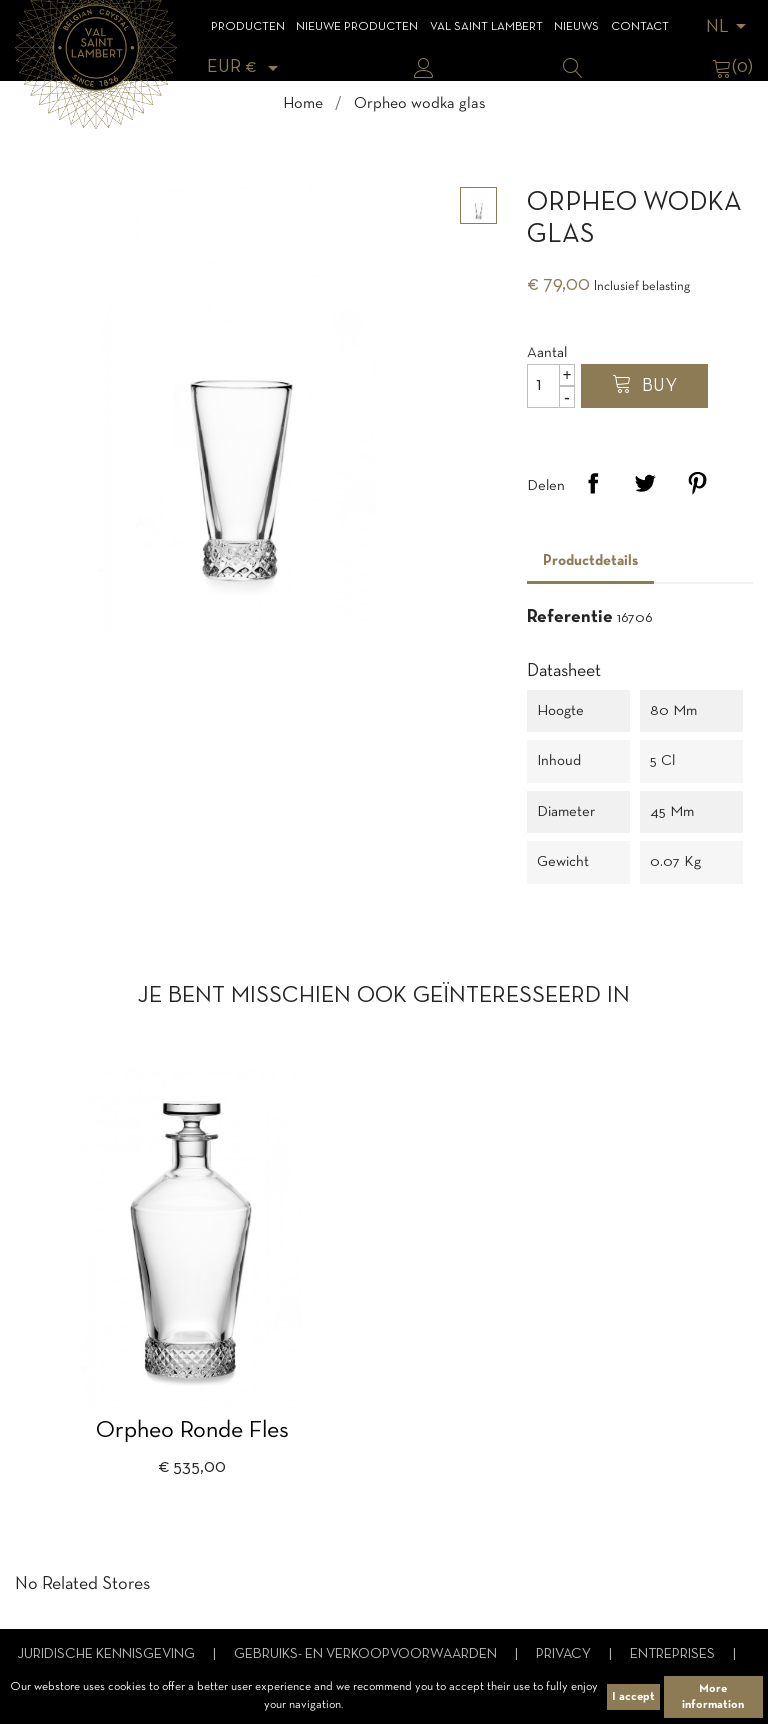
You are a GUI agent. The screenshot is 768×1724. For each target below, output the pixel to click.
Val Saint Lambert (486, 27)
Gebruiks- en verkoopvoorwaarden (367, 1654)
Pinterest (697, 483)
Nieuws (576, 27)
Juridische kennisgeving (107, 1654)
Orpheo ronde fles (192, 1431)
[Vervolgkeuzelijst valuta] (246, 67)
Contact (640, 27)
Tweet (645, 483)
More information (713, 1697)
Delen (593, 483)
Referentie (570, 617)
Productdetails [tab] (590, 561)
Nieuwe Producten (357, 27)
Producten (248, 27)
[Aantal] (551, 386)
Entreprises (674, 1654)
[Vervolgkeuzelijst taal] (729, 27)
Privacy (565, 1654)
